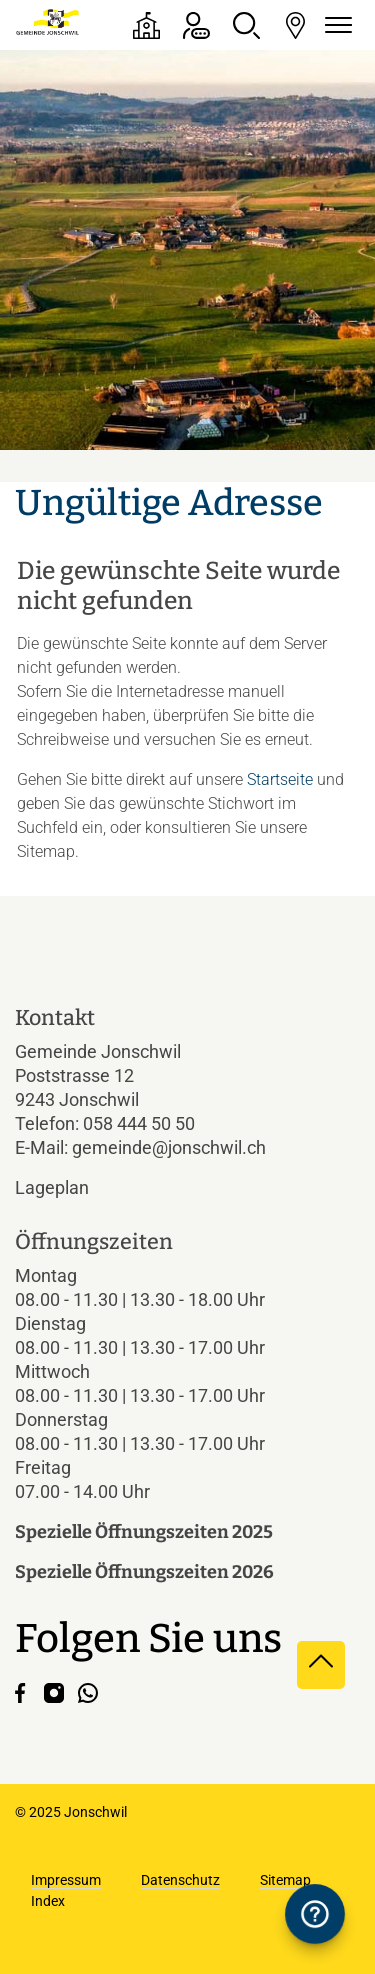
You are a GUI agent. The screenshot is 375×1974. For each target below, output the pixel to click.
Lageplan (69, 1187)
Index (48, 1901)
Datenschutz (180, 1880)
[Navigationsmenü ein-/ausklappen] (335, 25)
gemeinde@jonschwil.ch (169, 1147)
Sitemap (285, 1880)
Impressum (66, 1880)
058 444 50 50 (139, 1123)
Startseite (280, 779)
